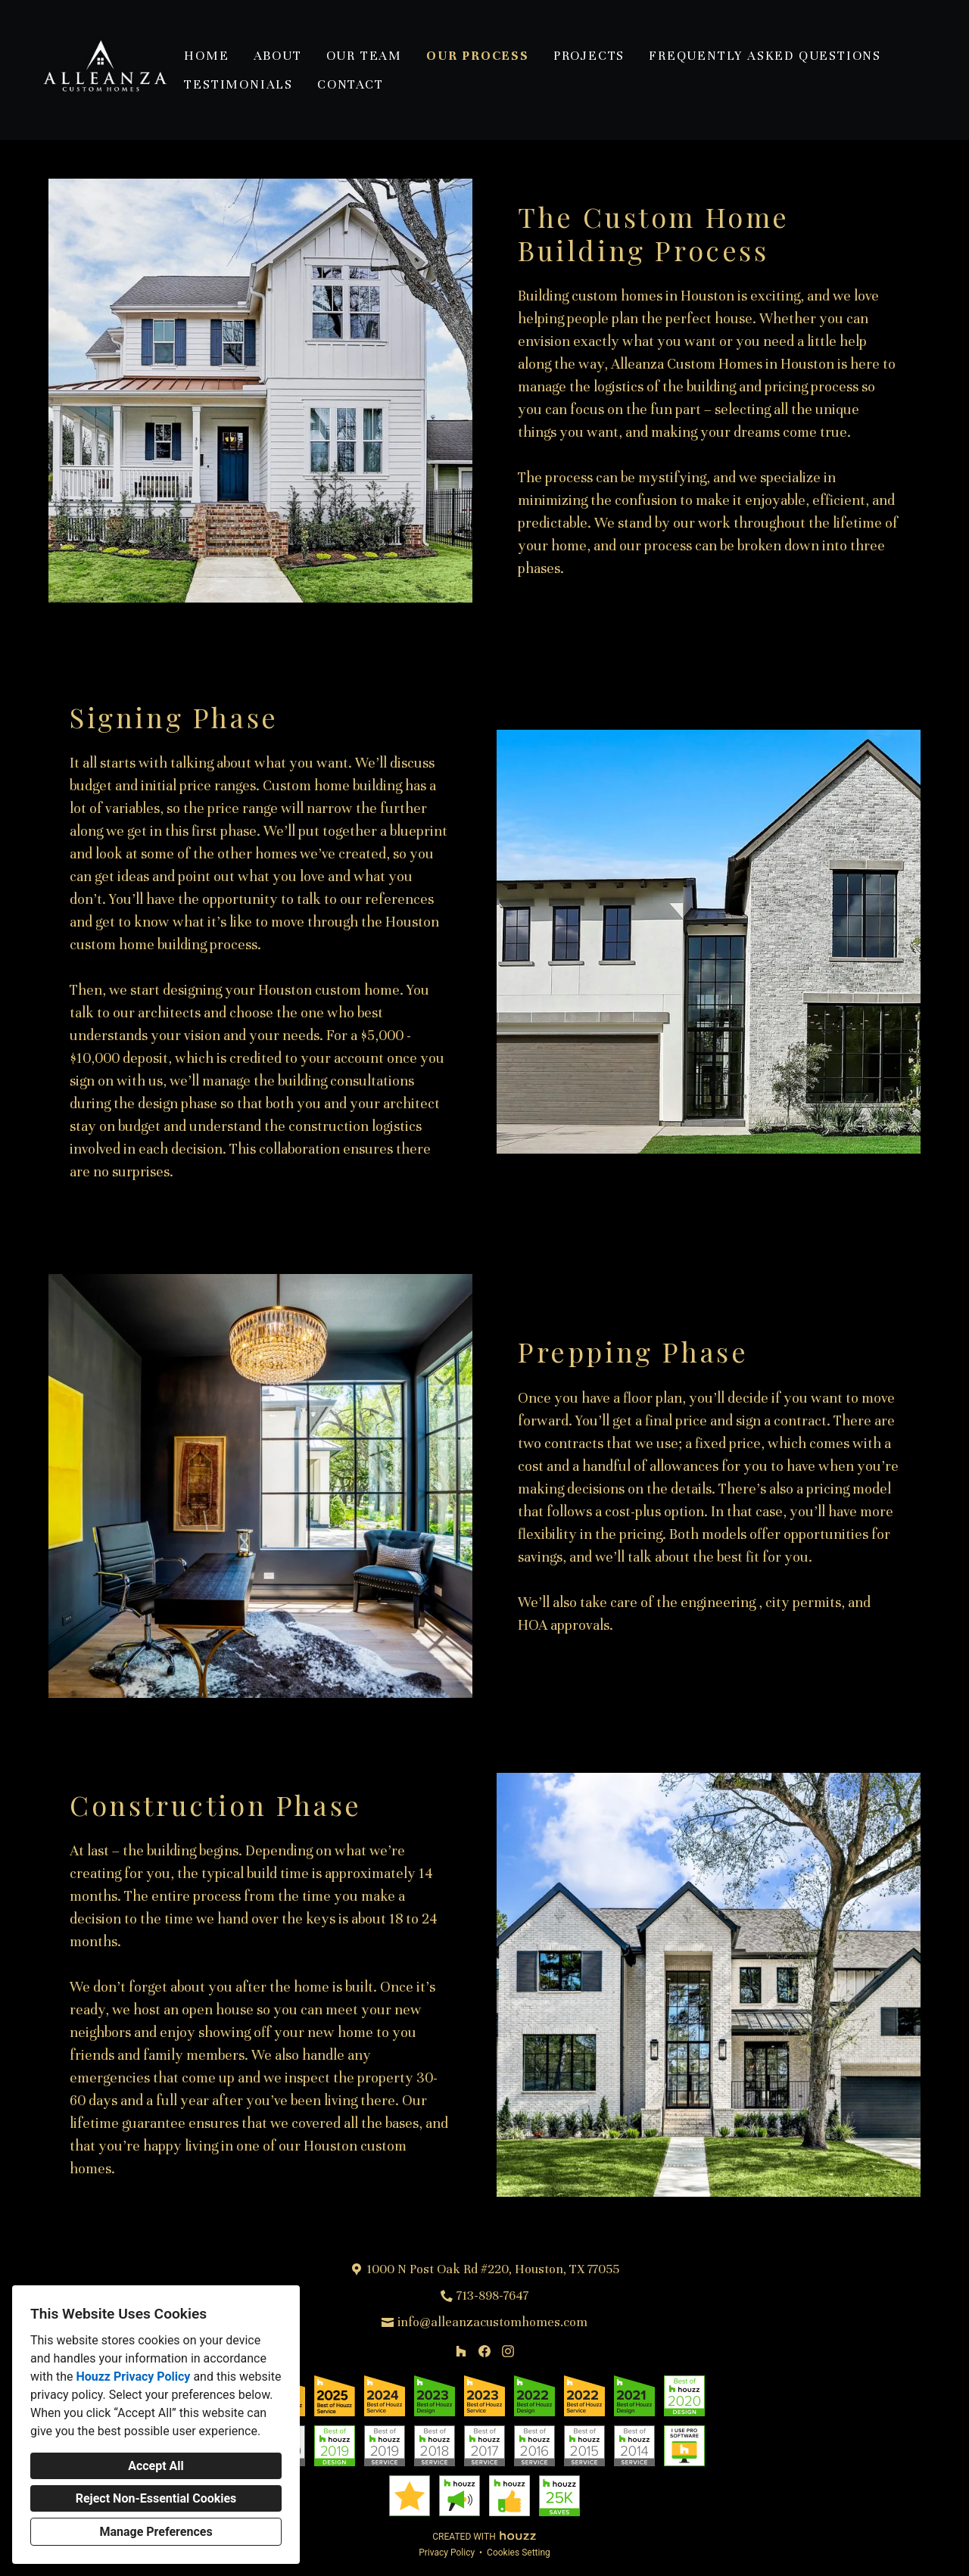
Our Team (364, 56)
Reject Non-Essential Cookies (156, 2498)
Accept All (156, 2466)
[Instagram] (507, 2351)
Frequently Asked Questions (765, 56)
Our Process (477, 56)
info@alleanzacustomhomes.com (492, 2322)
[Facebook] (484, 2351)
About (278, 56)
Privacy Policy (447, 2552)
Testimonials (238, 84)
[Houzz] (461, 2351)
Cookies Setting (518, 2552)
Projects (589, 56)
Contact (350, 84)
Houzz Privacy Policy (133, 2376)
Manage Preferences (155, 2532)
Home (206, 56)
